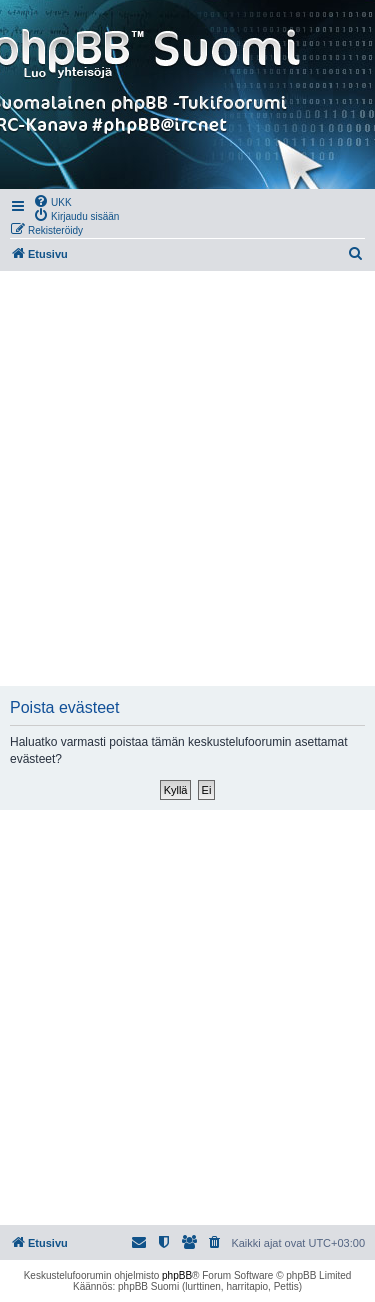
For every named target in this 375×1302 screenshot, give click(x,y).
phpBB (177, 1275)
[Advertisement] (187, 478)
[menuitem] (52, 201)
